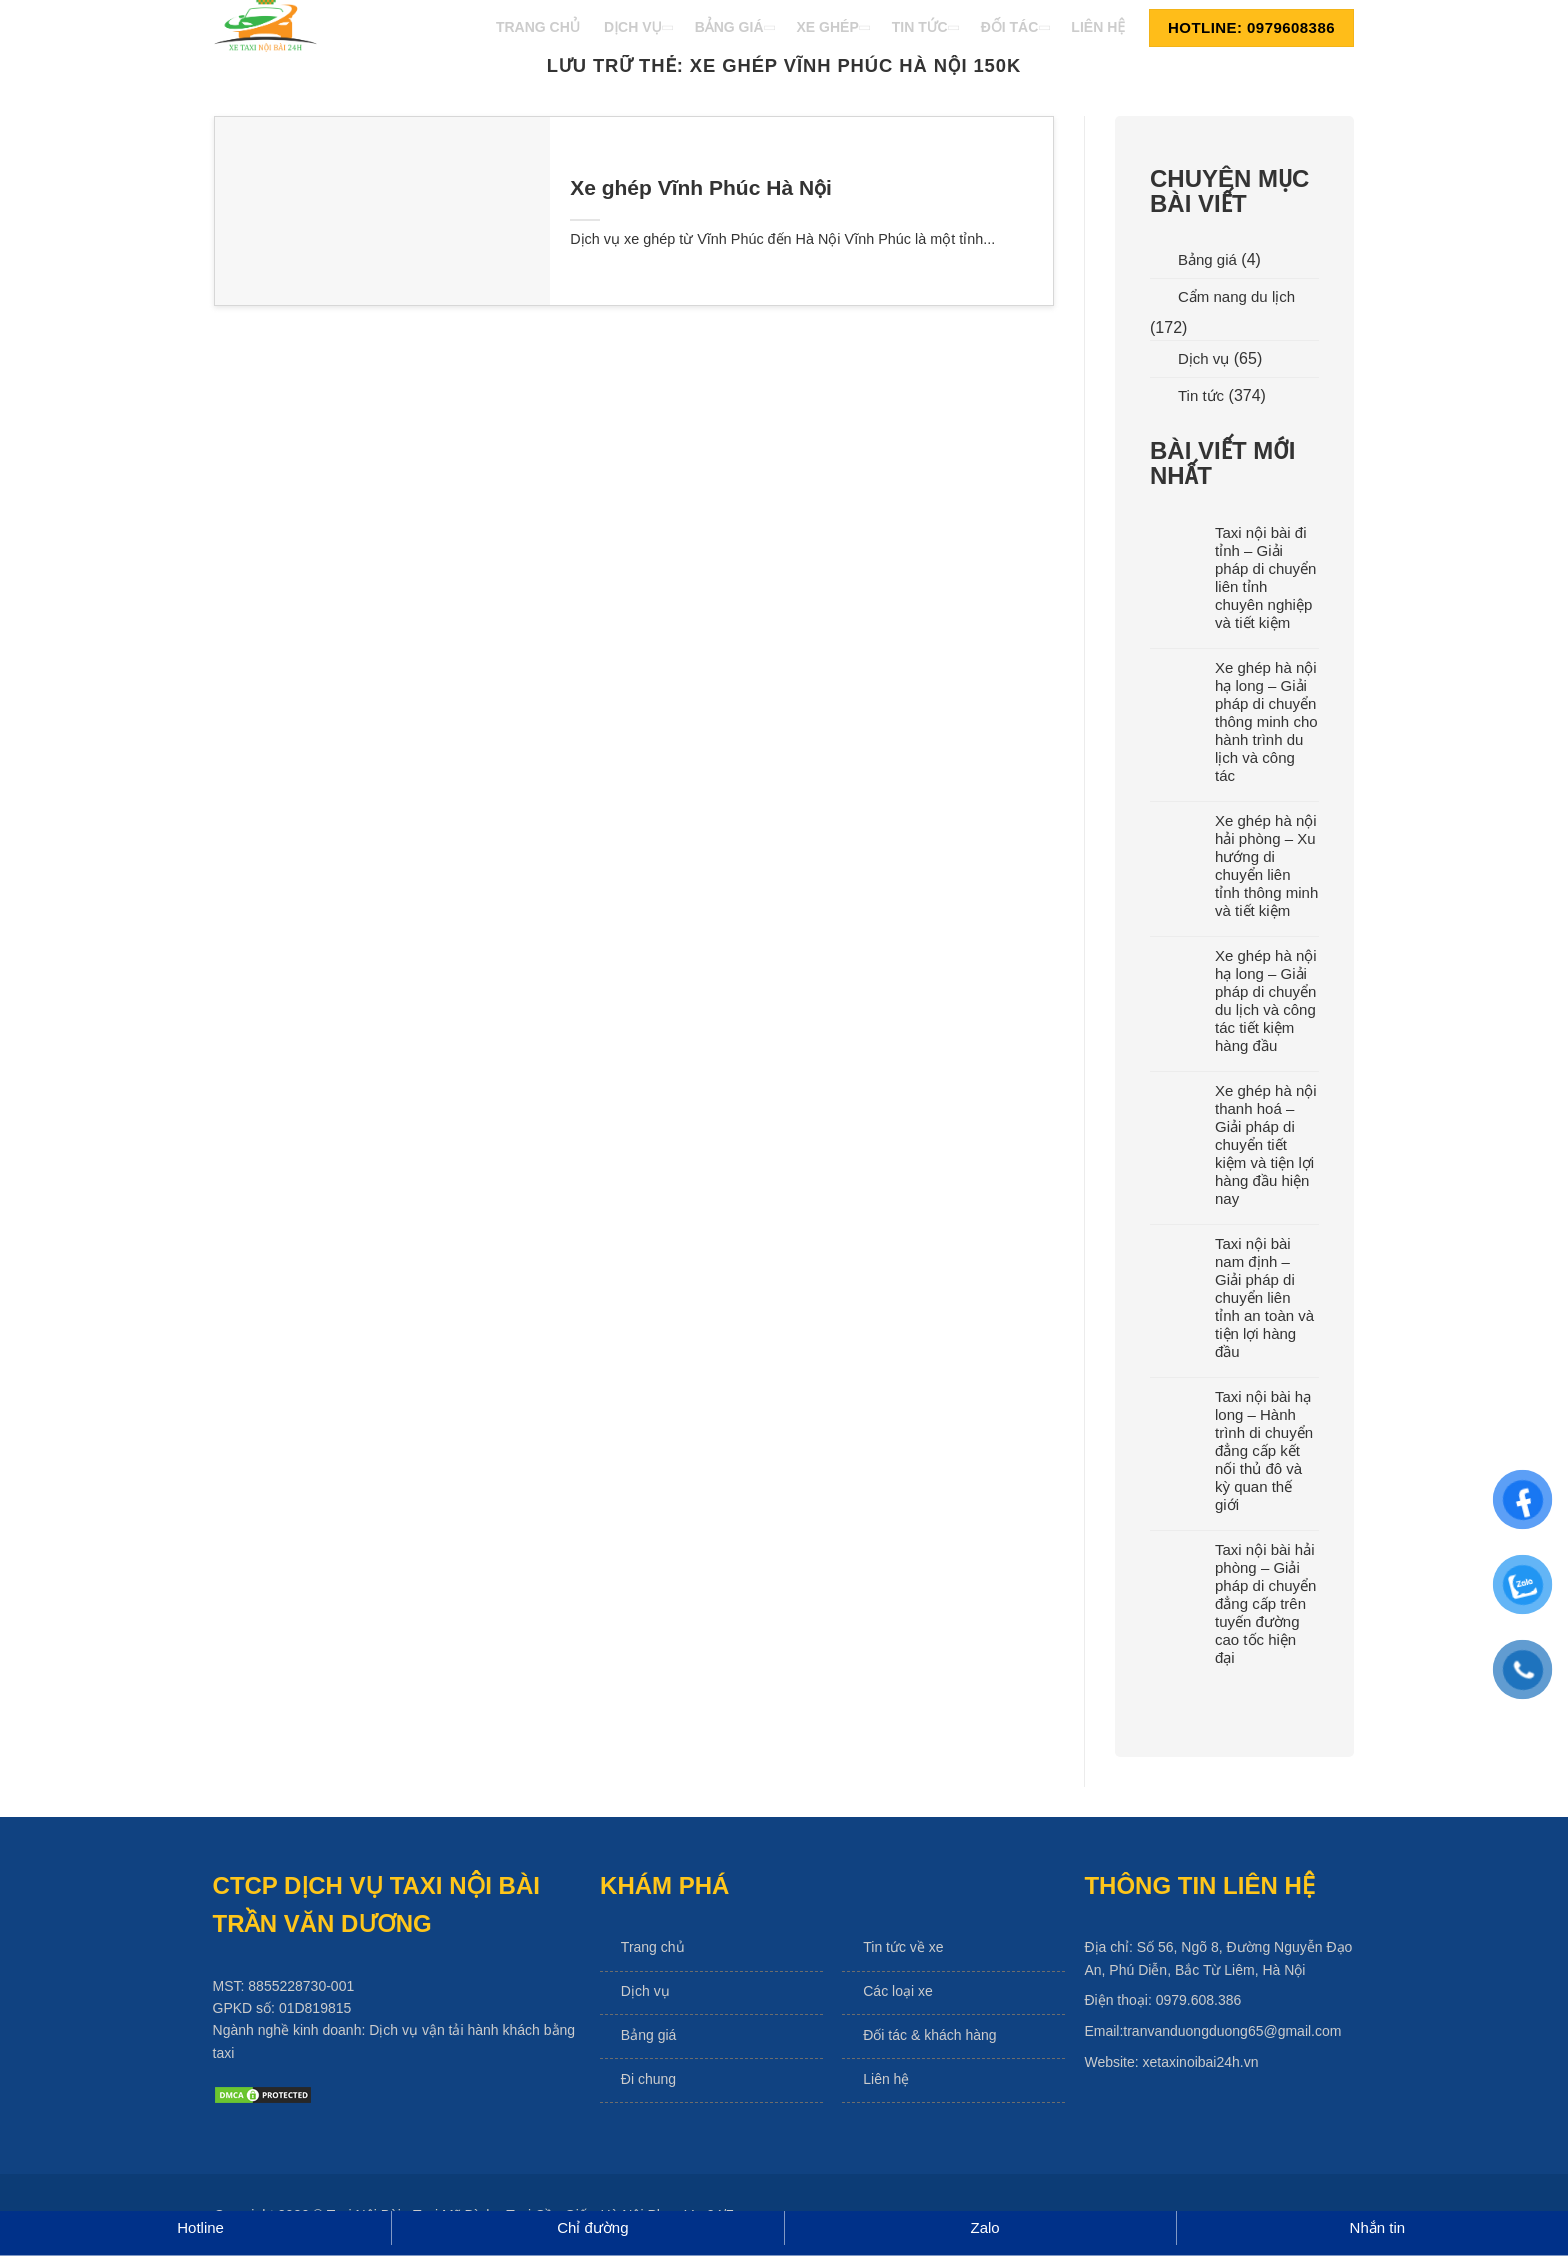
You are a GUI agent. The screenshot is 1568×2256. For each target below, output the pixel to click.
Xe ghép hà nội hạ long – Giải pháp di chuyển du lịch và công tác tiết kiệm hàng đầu (1266, 1000)
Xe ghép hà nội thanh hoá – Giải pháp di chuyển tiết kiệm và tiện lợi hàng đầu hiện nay (1266, 1144)
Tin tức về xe (903, 1947)
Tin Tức (924, 27)
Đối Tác (1014, 27)
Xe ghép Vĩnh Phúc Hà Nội (701, 187)
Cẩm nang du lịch (1236, 296)
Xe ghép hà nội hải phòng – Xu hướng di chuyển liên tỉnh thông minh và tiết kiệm (1266, 865)
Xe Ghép (832, 27)
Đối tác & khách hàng (929, 2035)
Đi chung (648, 2079)
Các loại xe (897, 1991)
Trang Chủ (538, 27)
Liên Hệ (1098, 27)
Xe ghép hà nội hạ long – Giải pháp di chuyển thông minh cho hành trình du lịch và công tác (1266, 721)
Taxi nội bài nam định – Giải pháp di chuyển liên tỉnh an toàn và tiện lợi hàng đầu (1264, 1297)
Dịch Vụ (637, 27)
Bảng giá (1207, 259)
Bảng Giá (734, 27)
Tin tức (1201, 395)
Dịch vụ (1203, 358)
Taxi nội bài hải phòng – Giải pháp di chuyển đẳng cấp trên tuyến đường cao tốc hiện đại (1265, 1603)
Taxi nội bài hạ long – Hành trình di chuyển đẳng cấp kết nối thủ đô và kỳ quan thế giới (1264, 1450)
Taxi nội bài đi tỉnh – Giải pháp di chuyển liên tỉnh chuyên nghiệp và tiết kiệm (1265, 577)
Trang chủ (653, 1947)
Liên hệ (886, 2079)
